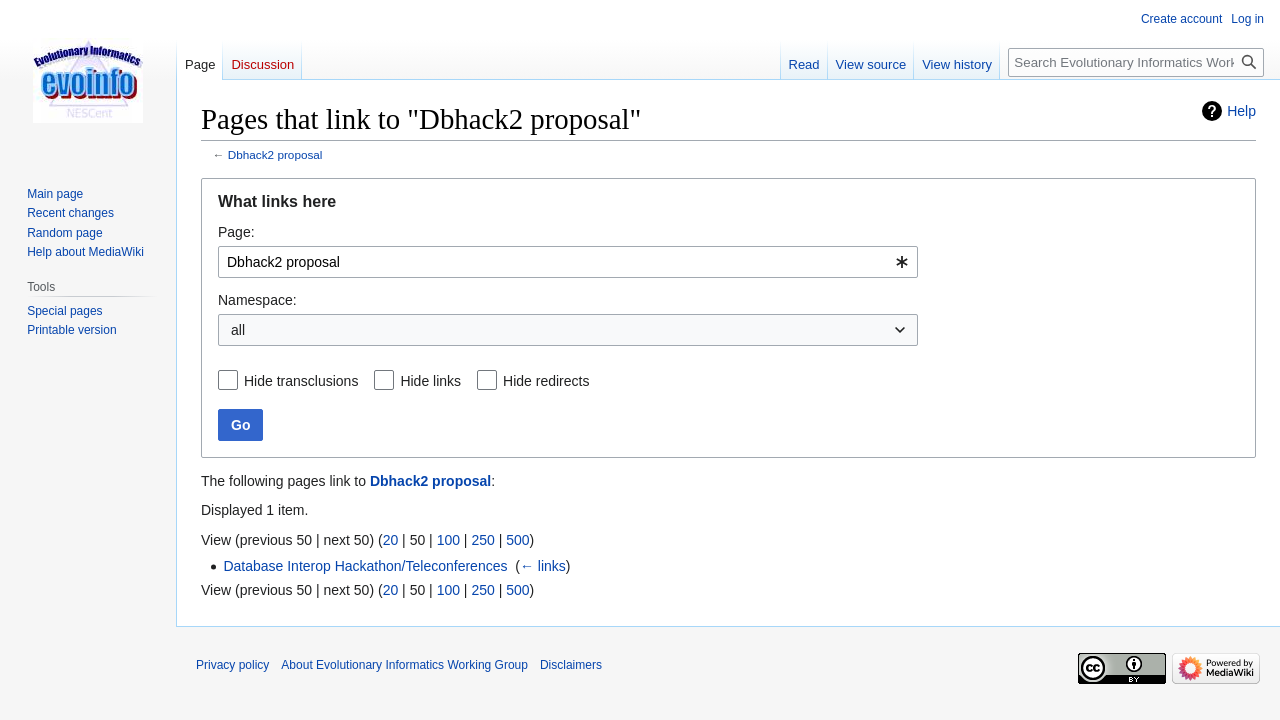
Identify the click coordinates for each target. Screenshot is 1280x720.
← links (543, 566)
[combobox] (568, 262)
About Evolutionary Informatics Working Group (404, 665)
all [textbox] (238, 330)
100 (448, 540)
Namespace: (257, 300)
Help (1241, 111)
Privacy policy (232, 665)
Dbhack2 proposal (275, 154)
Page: (236, 232)
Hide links (430, 381)
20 (391, 540)
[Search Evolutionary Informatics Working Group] (1136, 62)
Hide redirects (546, 381)
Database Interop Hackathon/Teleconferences (365, 566)
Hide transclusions (301, 381)
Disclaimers (571, 665)
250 (482, 540)
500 (517, 540)
